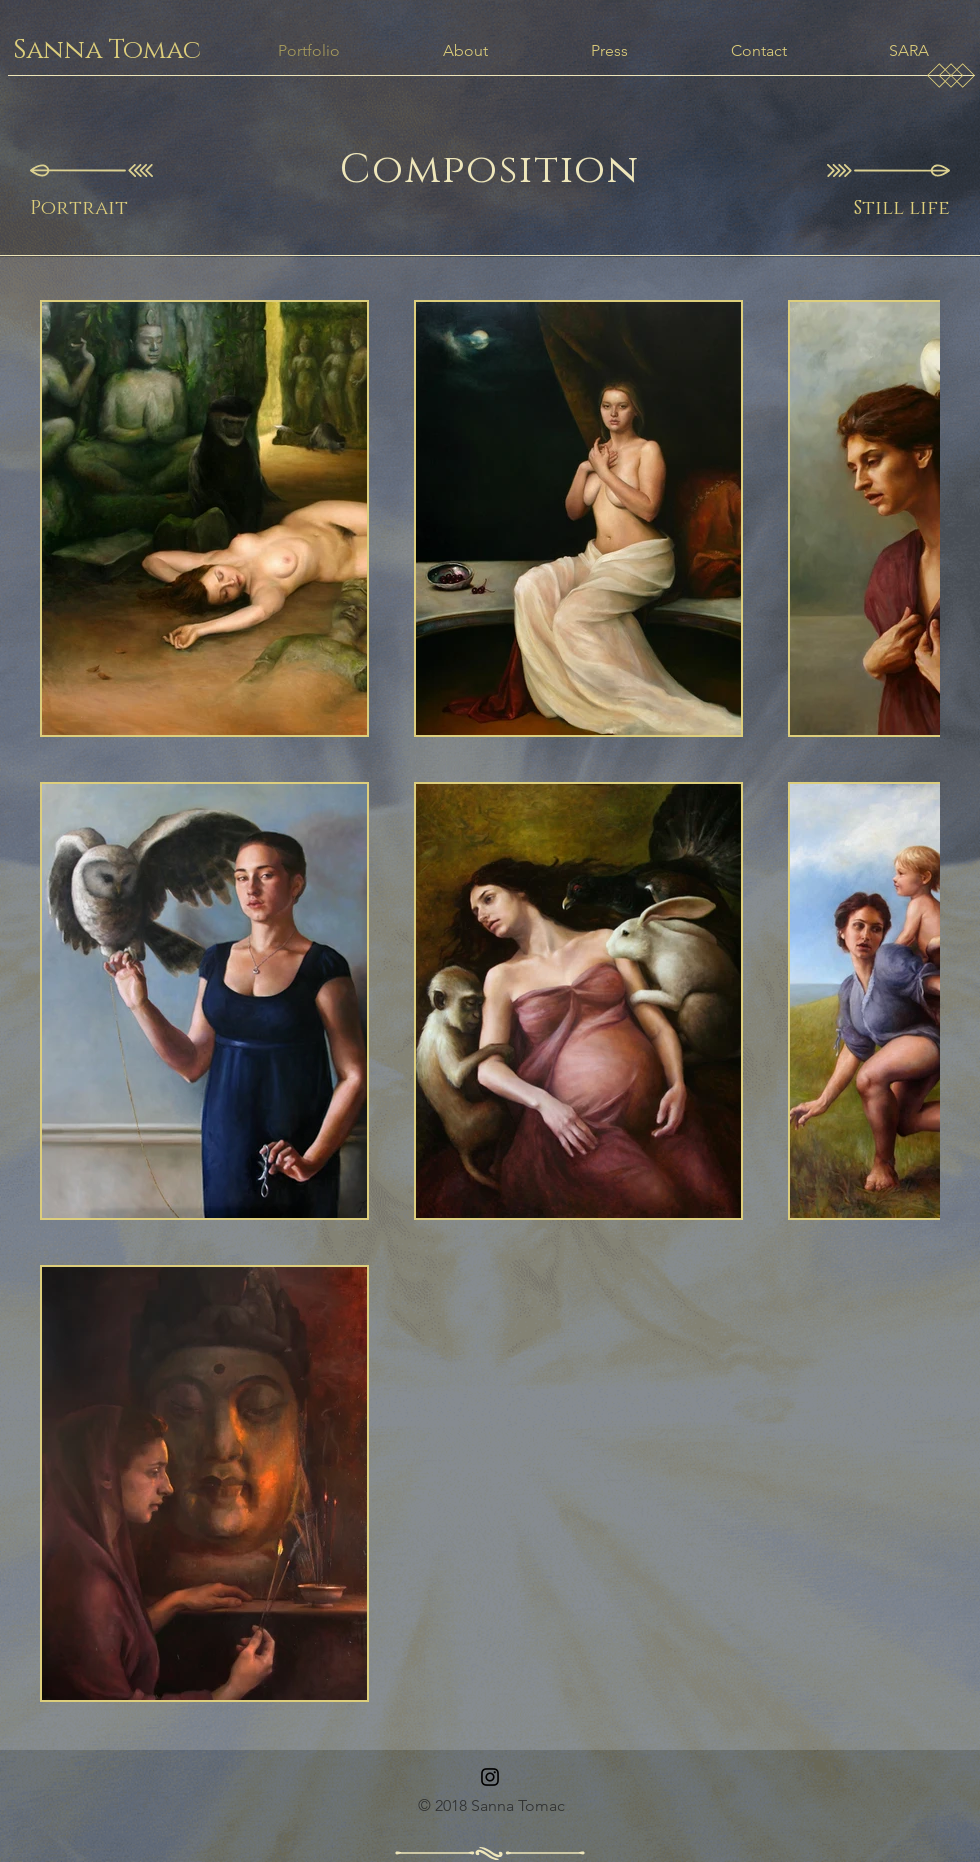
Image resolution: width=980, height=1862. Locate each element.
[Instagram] (490, 1777)
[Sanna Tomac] (107, 51)
